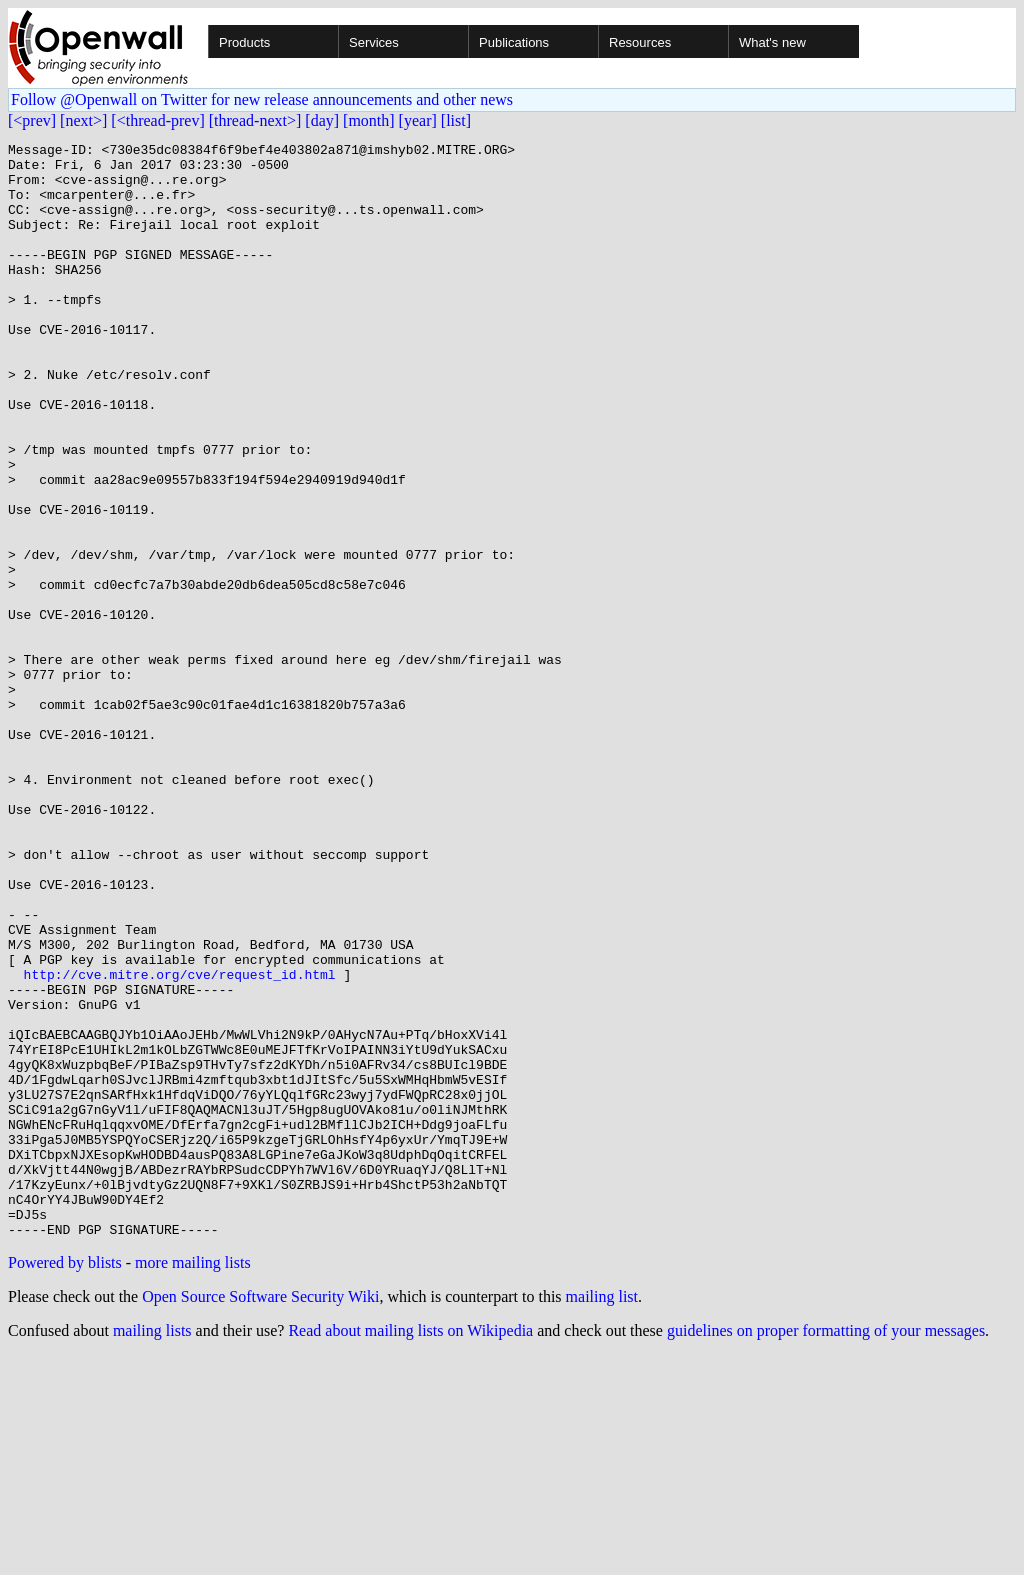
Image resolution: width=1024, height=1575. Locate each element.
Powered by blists (65, 1481)
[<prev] (32, 120)
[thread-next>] (255, 120)
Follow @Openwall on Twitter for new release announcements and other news (262, 99)
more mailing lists (193, 1481)
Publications (514, 42)
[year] (418, 120)
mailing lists (152, 1549)
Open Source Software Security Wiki (260, 1515)
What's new (772, 42)
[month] (369, 120)
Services (374, 42)
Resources (640, 42)
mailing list (602, 1515)
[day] (322, 120)
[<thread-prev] (157, 120)
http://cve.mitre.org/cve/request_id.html (180, 1142)
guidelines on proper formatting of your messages (826, 1549)
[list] (456, 120)
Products (244, 42)
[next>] (83, 120)
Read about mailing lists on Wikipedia (410, 1549)
